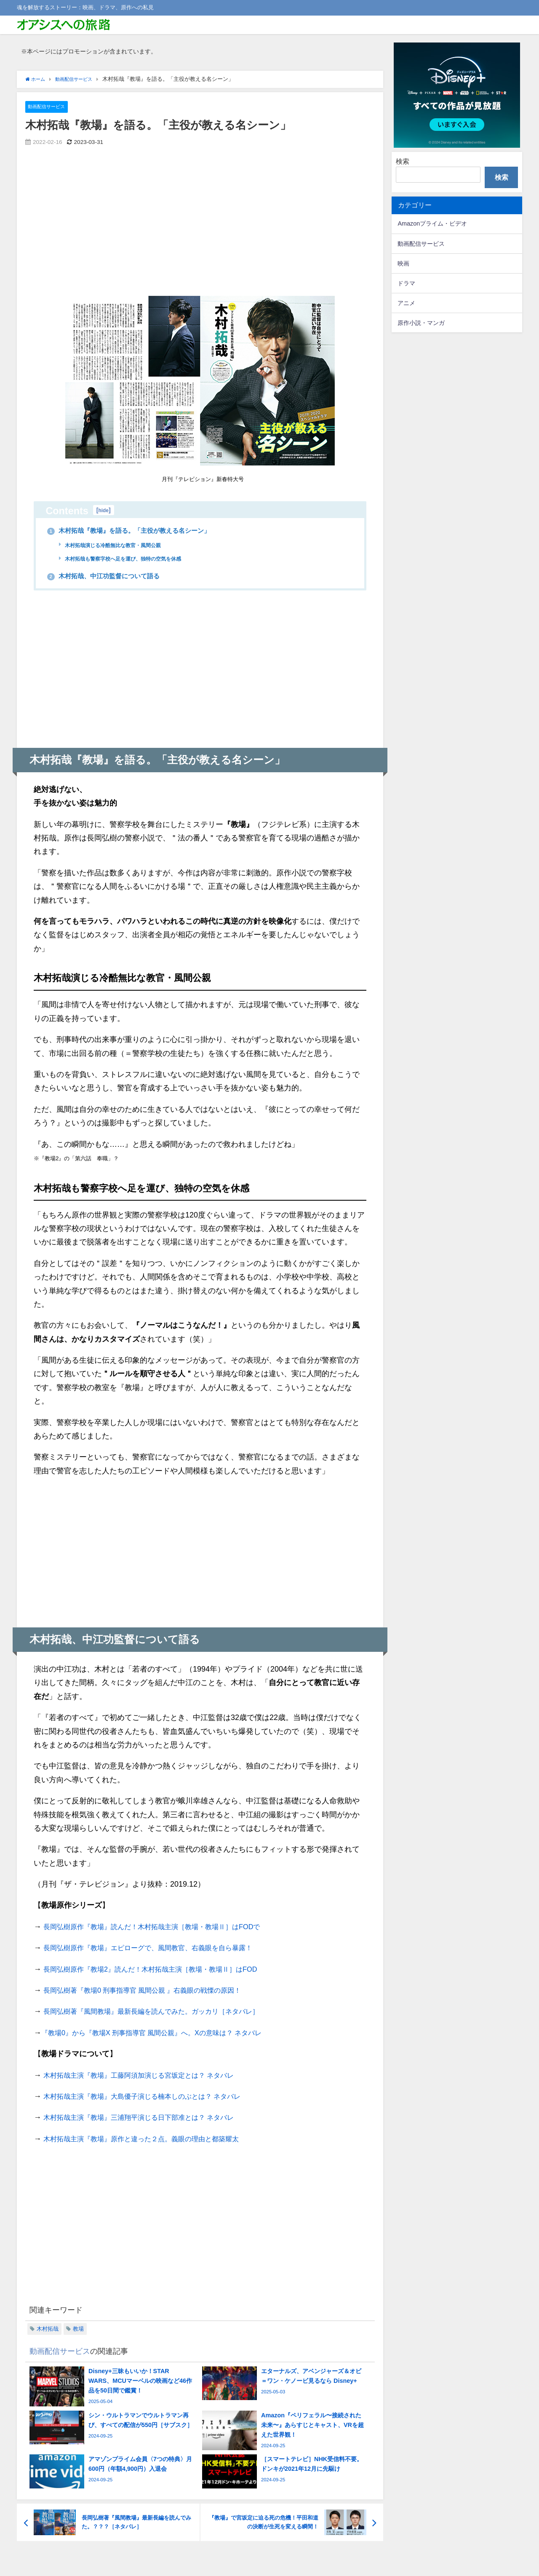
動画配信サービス (50, 106)
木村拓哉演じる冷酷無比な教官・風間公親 (121, 545)
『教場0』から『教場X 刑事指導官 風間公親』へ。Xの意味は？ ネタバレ (165, 2033)
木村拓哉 (48, 2329)
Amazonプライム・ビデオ (432, 223)
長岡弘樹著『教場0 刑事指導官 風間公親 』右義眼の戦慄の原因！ (154, 1991)
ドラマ (406, 283)
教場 (78, 2329)
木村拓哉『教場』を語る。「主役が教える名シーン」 (145, 530)
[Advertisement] (117, 229)
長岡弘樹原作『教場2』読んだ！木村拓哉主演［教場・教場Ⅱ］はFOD (163, 1969)
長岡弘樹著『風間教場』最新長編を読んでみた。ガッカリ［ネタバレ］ (164, 2012)
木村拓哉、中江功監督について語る (114, 576)
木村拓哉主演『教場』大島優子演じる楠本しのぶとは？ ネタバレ (154, 2096)
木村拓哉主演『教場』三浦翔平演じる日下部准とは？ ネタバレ (150, 2118)
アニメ (406, 303)
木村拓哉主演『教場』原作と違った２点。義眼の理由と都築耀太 (153, 2139)
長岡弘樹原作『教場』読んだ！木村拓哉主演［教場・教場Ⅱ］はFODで (165, 1927)
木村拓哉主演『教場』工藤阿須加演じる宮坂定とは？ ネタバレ (150, 2075)
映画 (403, 263)
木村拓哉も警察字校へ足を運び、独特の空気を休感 (132, 559)
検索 (402, 161)
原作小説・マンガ (421, 323)
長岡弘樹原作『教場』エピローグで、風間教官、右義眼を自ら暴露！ (160, 1948)
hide (104, 510)
